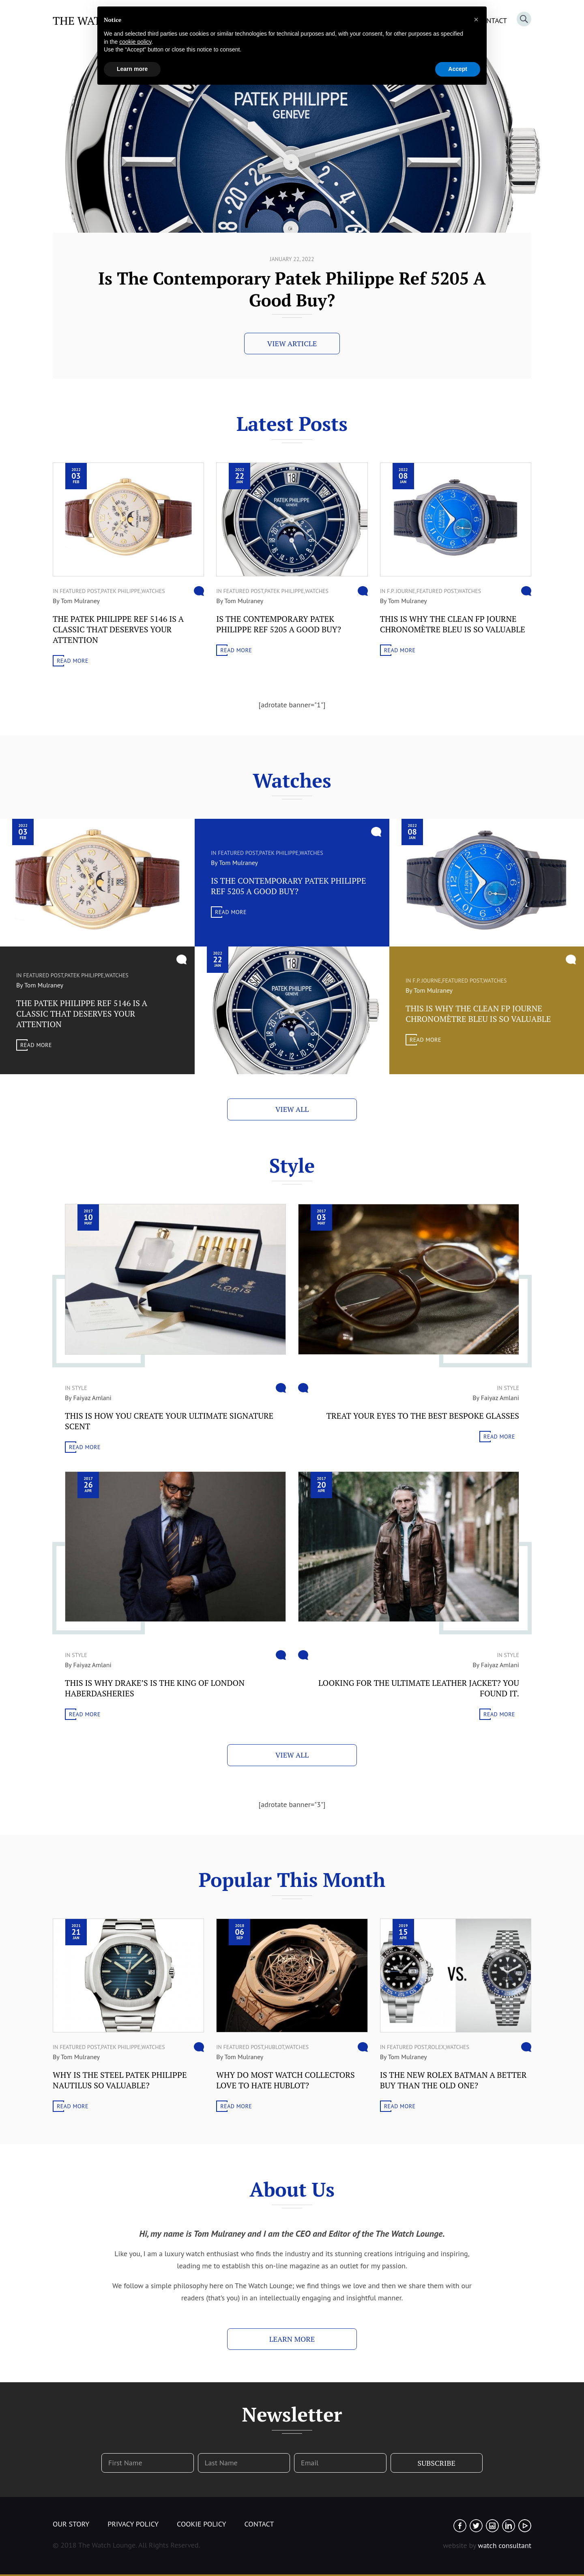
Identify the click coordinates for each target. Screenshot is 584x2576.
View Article (292, 343)
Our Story (71, 2524)
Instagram (492, 2525)
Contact (259, 2524)
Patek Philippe (120, 591)
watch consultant (504, 2545)
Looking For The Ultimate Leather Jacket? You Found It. (418, 1688)
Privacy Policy (133, 2524)
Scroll (19, 247)
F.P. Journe (401, 591)
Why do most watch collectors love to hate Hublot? (285, 2080)
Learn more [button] (132, 69)
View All (292, 1109)
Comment (199, 591)
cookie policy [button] (135, 42)
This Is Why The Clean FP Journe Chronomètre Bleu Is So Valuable (452, 624)
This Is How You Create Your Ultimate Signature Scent (169, 1421)
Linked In (508, 2525)
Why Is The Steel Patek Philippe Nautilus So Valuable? (120, 2080)
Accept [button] (457, 69)
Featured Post (80, 591)
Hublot (274, 2047)
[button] (476, 19)
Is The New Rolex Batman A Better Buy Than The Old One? (453, 2080)
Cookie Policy (201, 2524)
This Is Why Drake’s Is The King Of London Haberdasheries (155, 1688)
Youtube (524, 2525)
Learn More (292, 2339)
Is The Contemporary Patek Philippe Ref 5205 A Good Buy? (278, 624)
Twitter (476, 2525)
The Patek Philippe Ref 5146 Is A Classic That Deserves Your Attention (291, 289)
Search (524, 19)
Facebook (459, 2525)
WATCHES (153, 591)
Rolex (436, 2047)
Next (569, 250)
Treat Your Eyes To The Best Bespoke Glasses (422, 1415)
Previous (553, 250)
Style (79, 1388)
